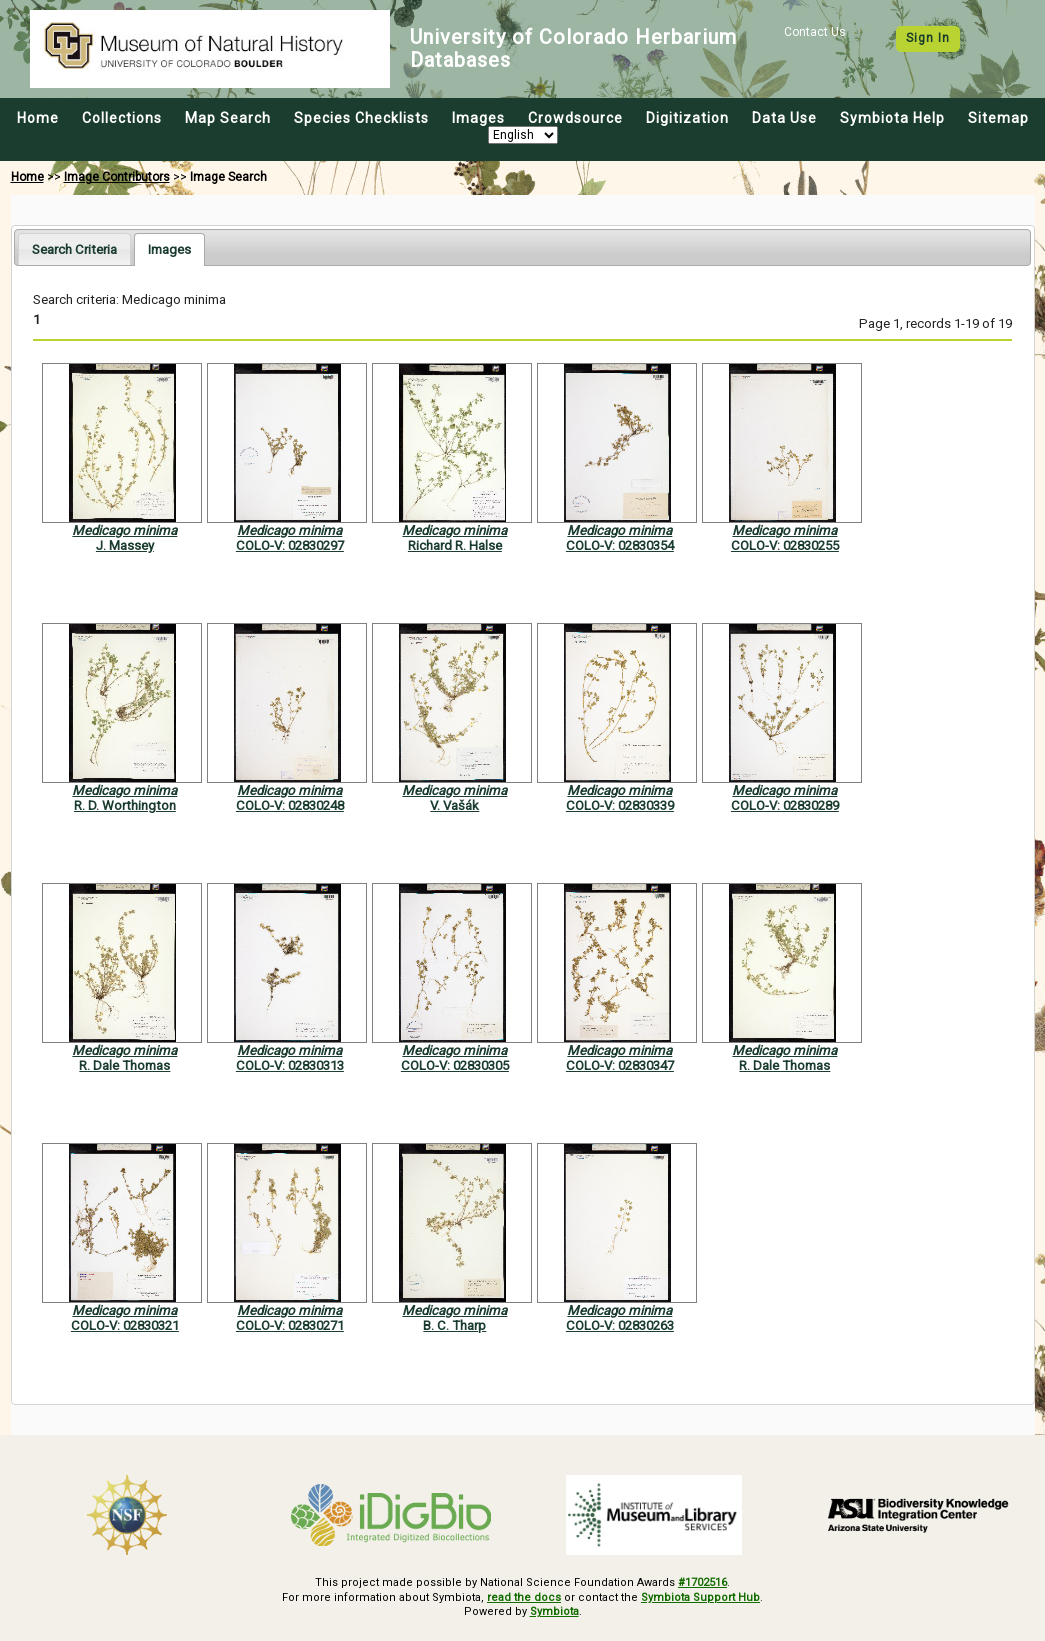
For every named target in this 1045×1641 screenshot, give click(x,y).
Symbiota (554, 1611)
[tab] (74, 248)
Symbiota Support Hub (700, 1597)
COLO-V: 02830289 (785, 805)
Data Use (784, 118)
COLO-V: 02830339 (620, 805)
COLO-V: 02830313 (290, 1065)
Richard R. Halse (455, 545)
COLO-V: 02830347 (620, 1065)
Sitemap (998, 118)
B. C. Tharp (454, 1325)
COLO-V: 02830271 (290, 1325)
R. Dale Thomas (124, 1065)
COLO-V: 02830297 (290, 545)
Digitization (687, 118)
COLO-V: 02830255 (785, 545)
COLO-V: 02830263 (620, 1325)
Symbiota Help (892, 118)
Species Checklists (361, 118)
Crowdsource (575, 118)
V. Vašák (454, 805)
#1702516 (702, 1582)
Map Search (228, 118)
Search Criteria (74, 249)
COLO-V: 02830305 (455, 1065)
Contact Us (815, 32)
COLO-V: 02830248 (290, 805)
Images (478, 118)
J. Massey (125, 545)
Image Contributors (117, 177)
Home (38, 118)
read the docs (524, 1597)
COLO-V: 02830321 (125, 1325)
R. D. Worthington (125, 805)
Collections (122, 118)
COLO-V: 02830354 (620, 545)
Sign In (928, 38)
